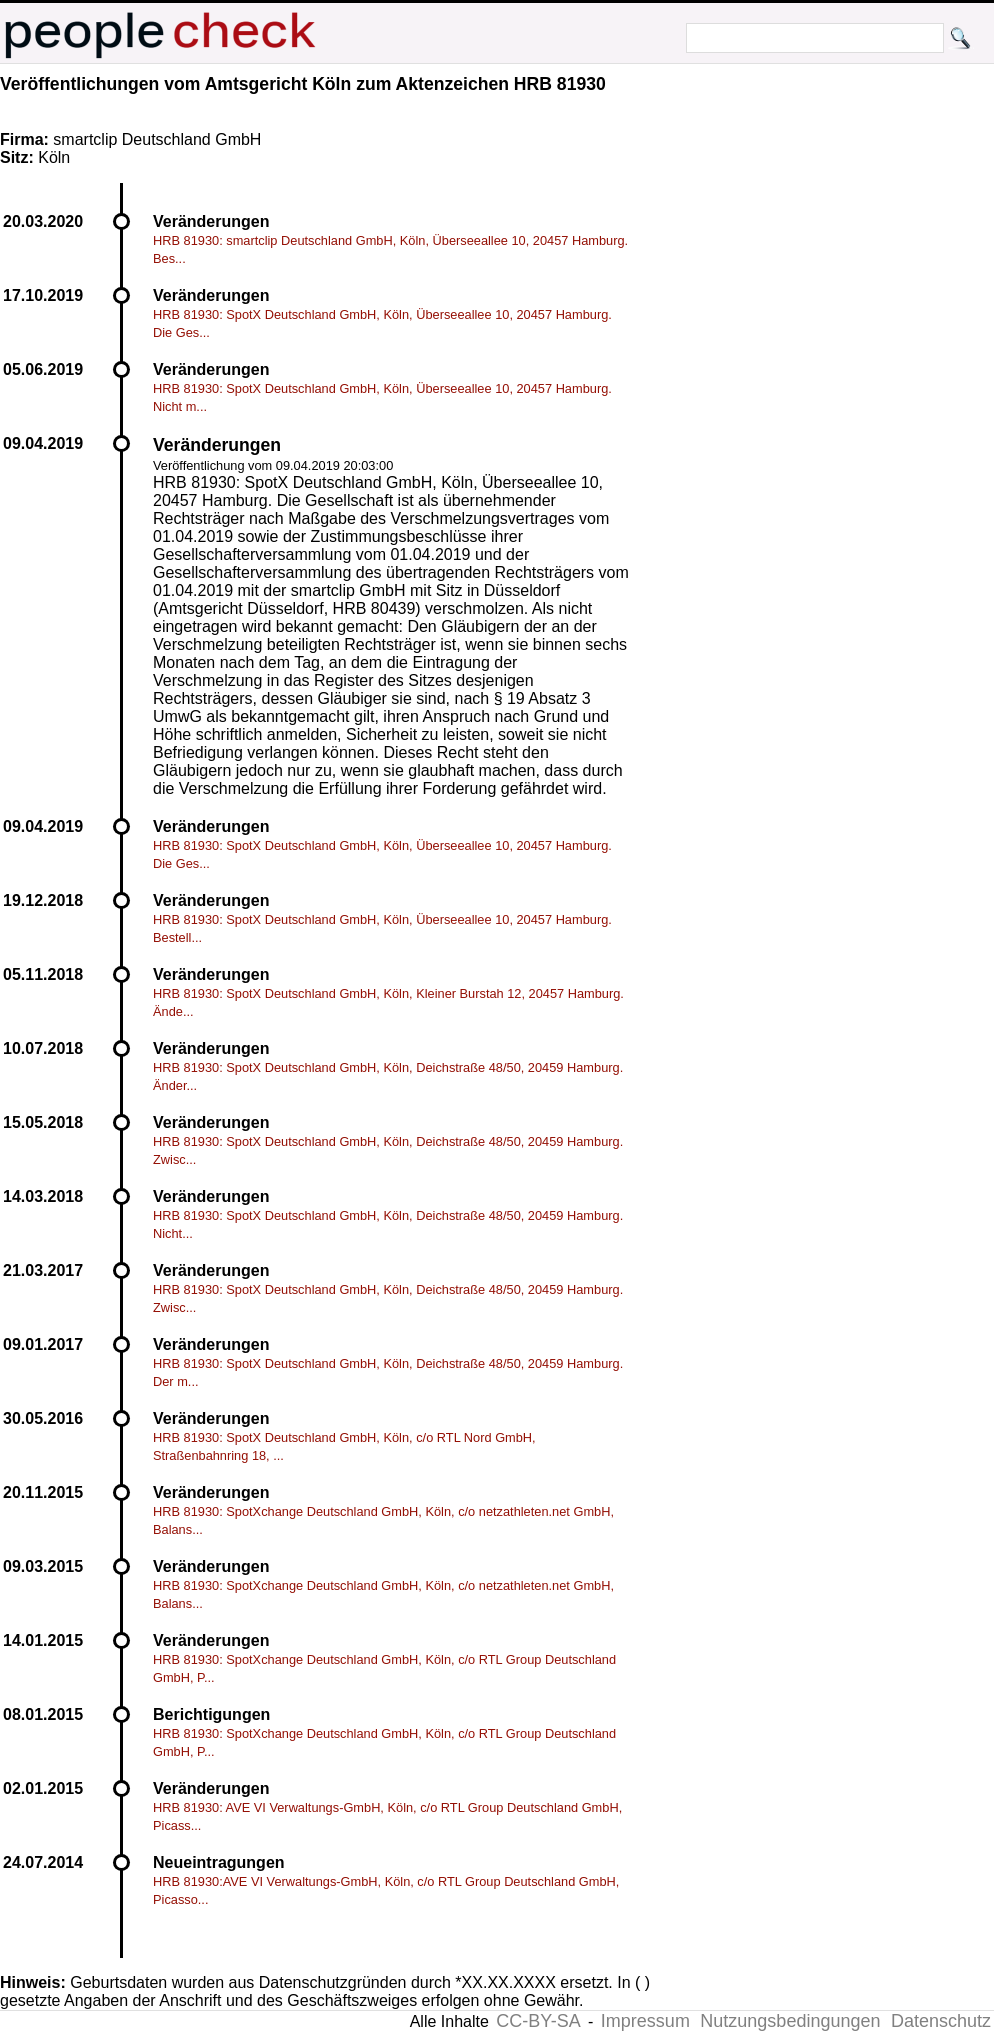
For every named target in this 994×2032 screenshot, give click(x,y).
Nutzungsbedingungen (790, 2021)
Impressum (645, 2021)
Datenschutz (941, 2021)
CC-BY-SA (538, 2021)
